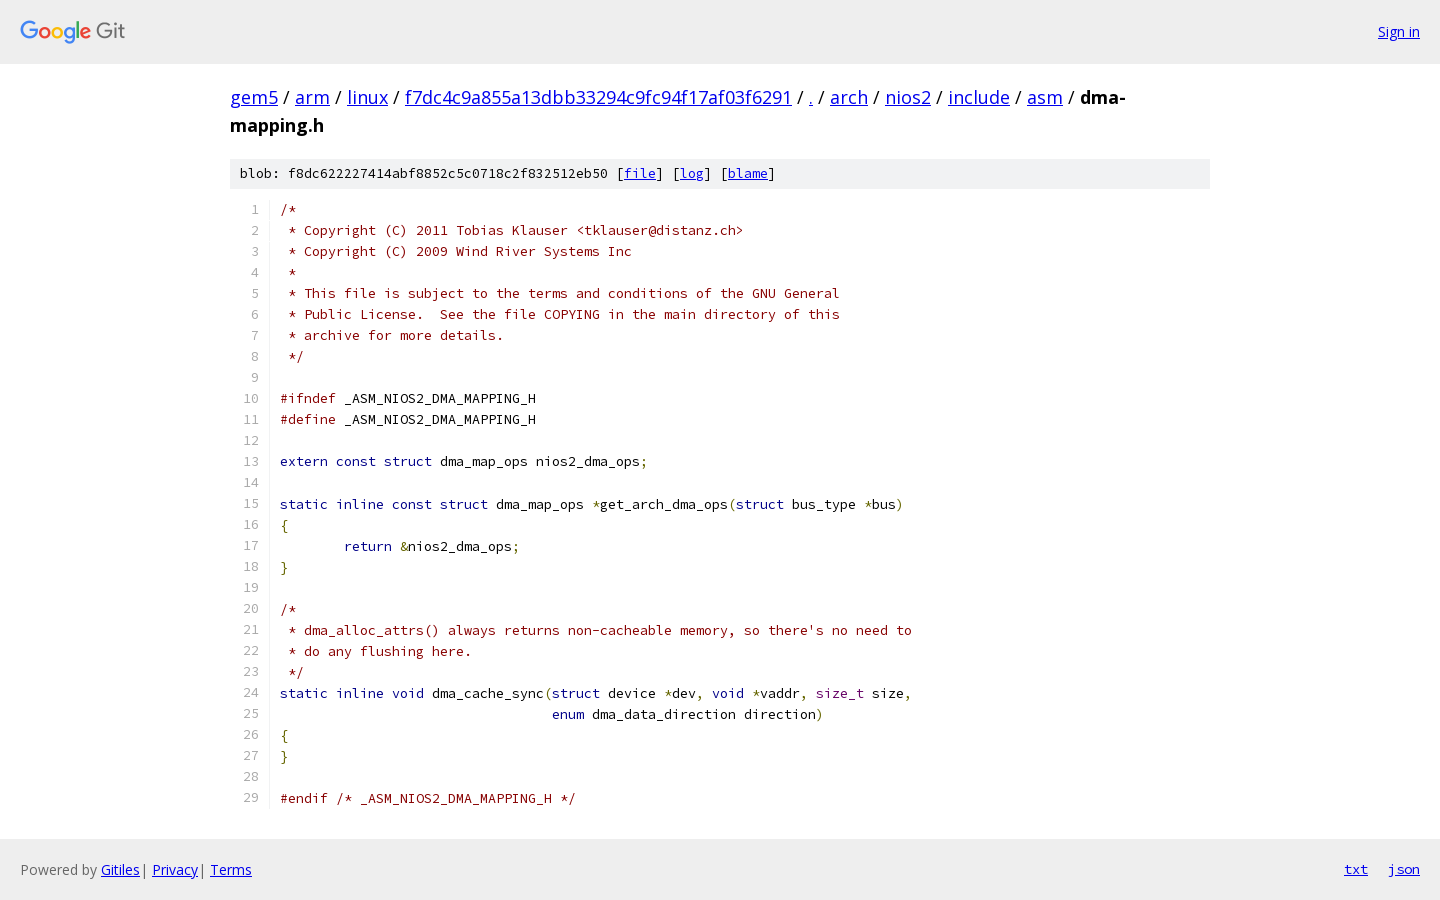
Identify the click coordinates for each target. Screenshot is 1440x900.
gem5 (254, 97)
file (640, 173)
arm (312, 97)
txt (1356, 869)
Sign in (1399, 31)
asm (1045, 97)
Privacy (175, 869)
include (979, 97)
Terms (231, 869)
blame (748, 173)
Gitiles (120, 869)
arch (849, 97)
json (1404, 869)
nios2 (908, 97)
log (692, 173)
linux (367, 97)
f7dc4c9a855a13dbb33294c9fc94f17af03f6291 (598, 97)
